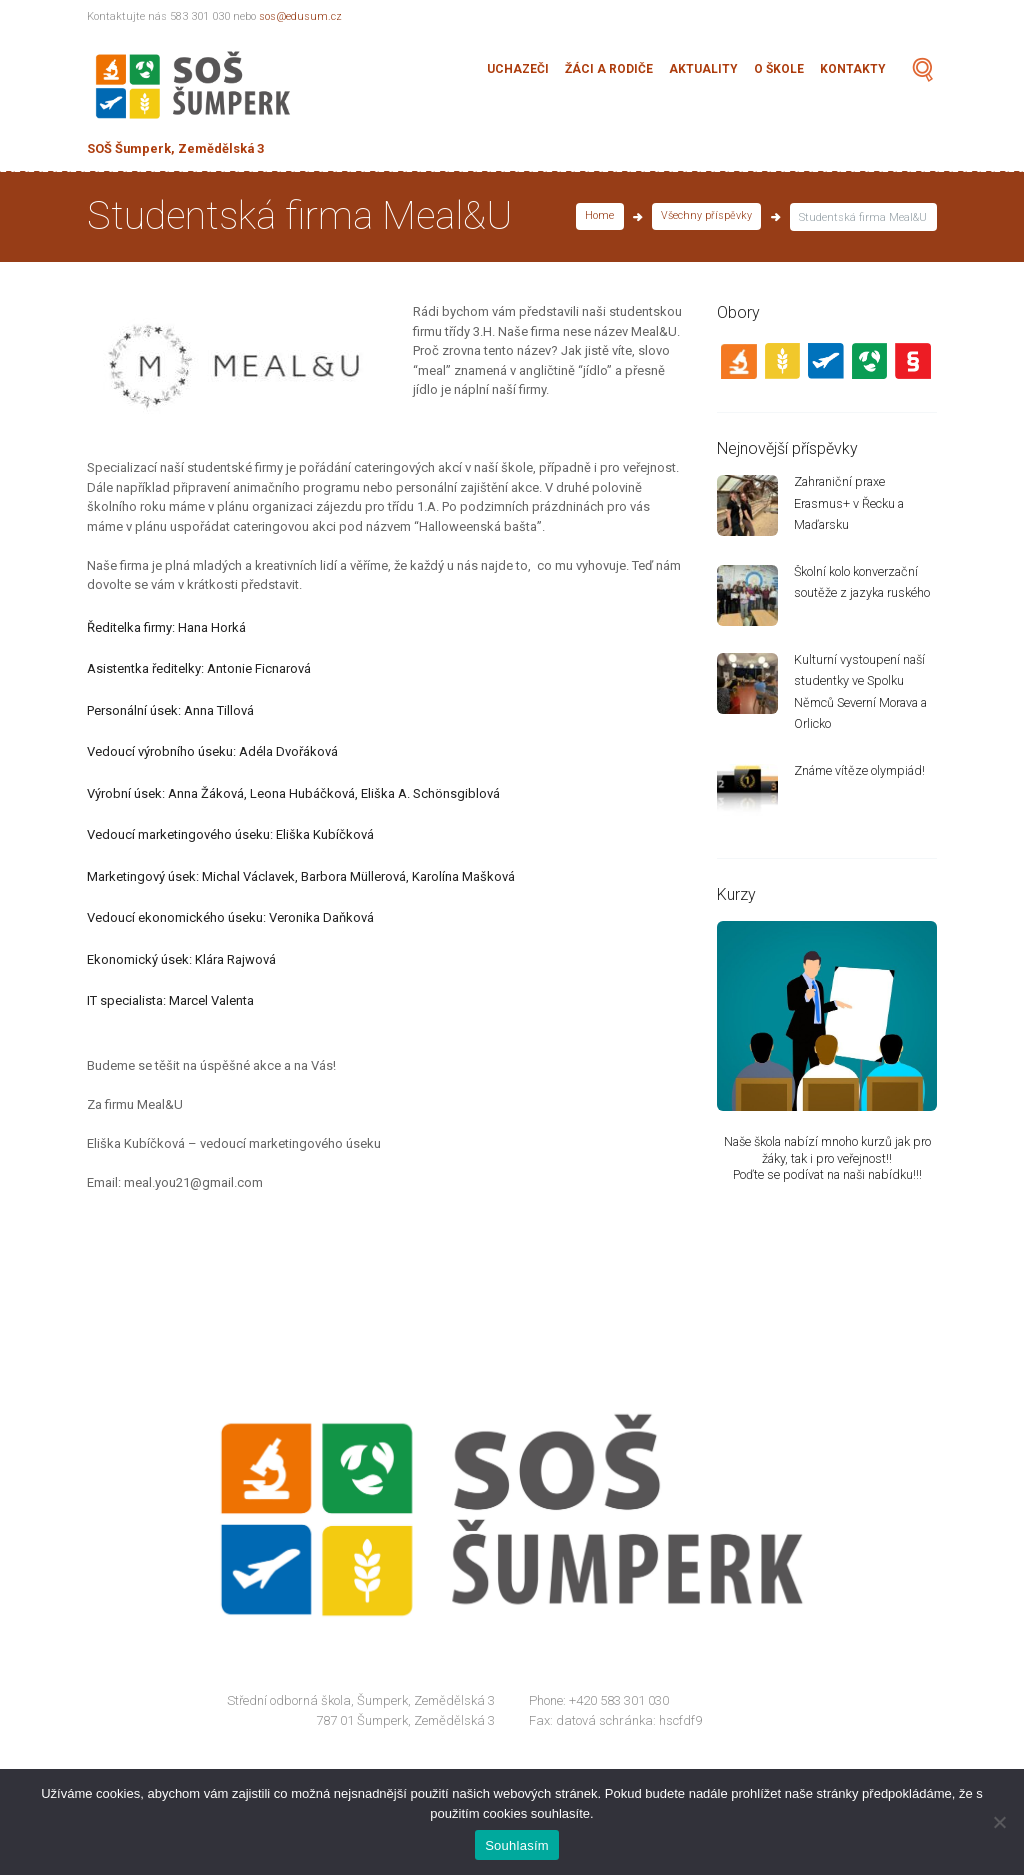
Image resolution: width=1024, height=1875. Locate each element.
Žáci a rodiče (609, 69)
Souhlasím (517, 1845)
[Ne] (999, 1822)
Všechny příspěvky (706, 217)
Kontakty (853, 69)
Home (597, 217)
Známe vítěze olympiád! (861, 775)
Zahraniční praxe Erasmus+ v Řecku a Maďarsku (851, 504)
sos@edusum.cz (301, 16)
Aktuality (703, 69)
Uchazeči (518, 69)
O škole (779, 69)
